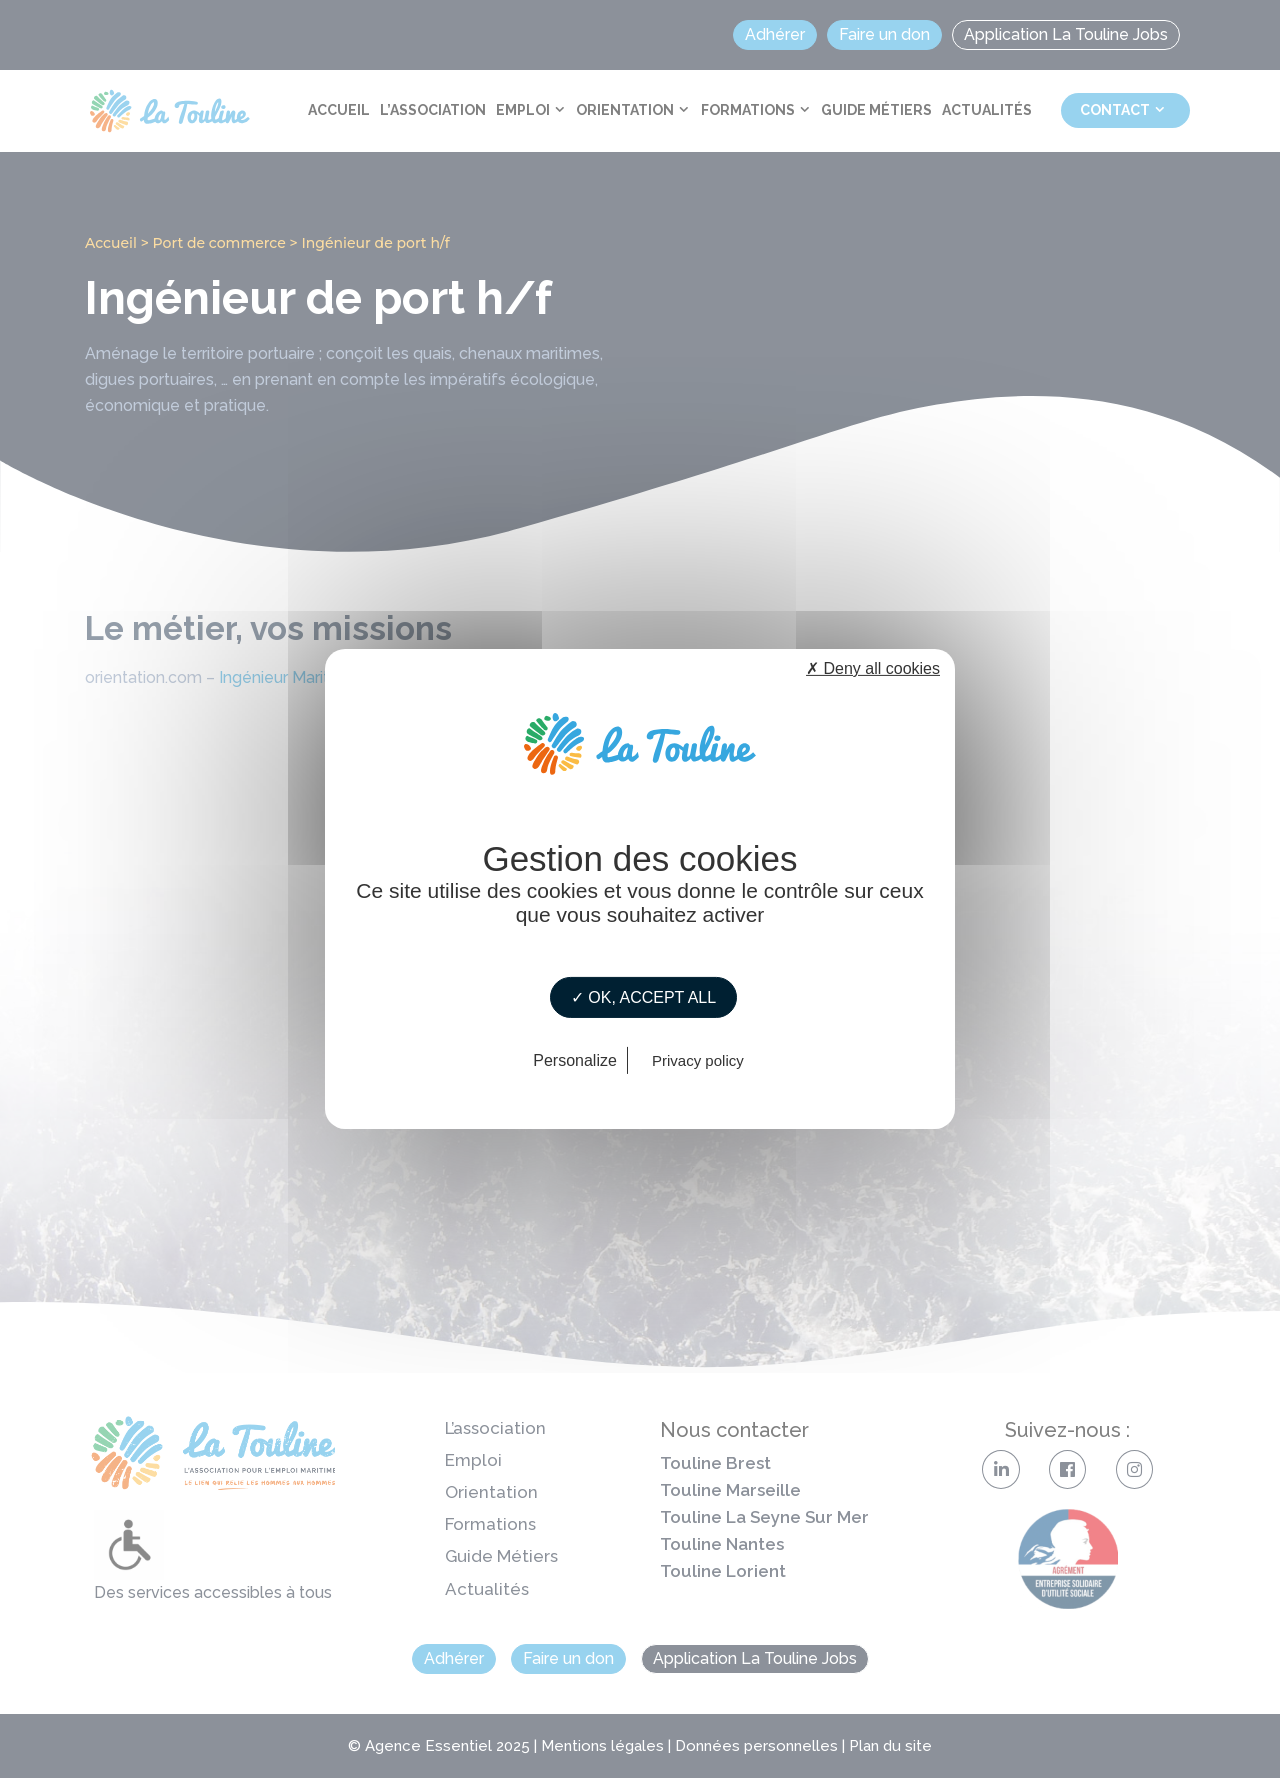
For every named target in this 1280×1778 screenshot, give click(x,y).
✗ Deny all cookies (873, 668)
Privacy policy (698, 1060)
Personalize (575, 1060)
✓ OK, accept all (643, 997)
